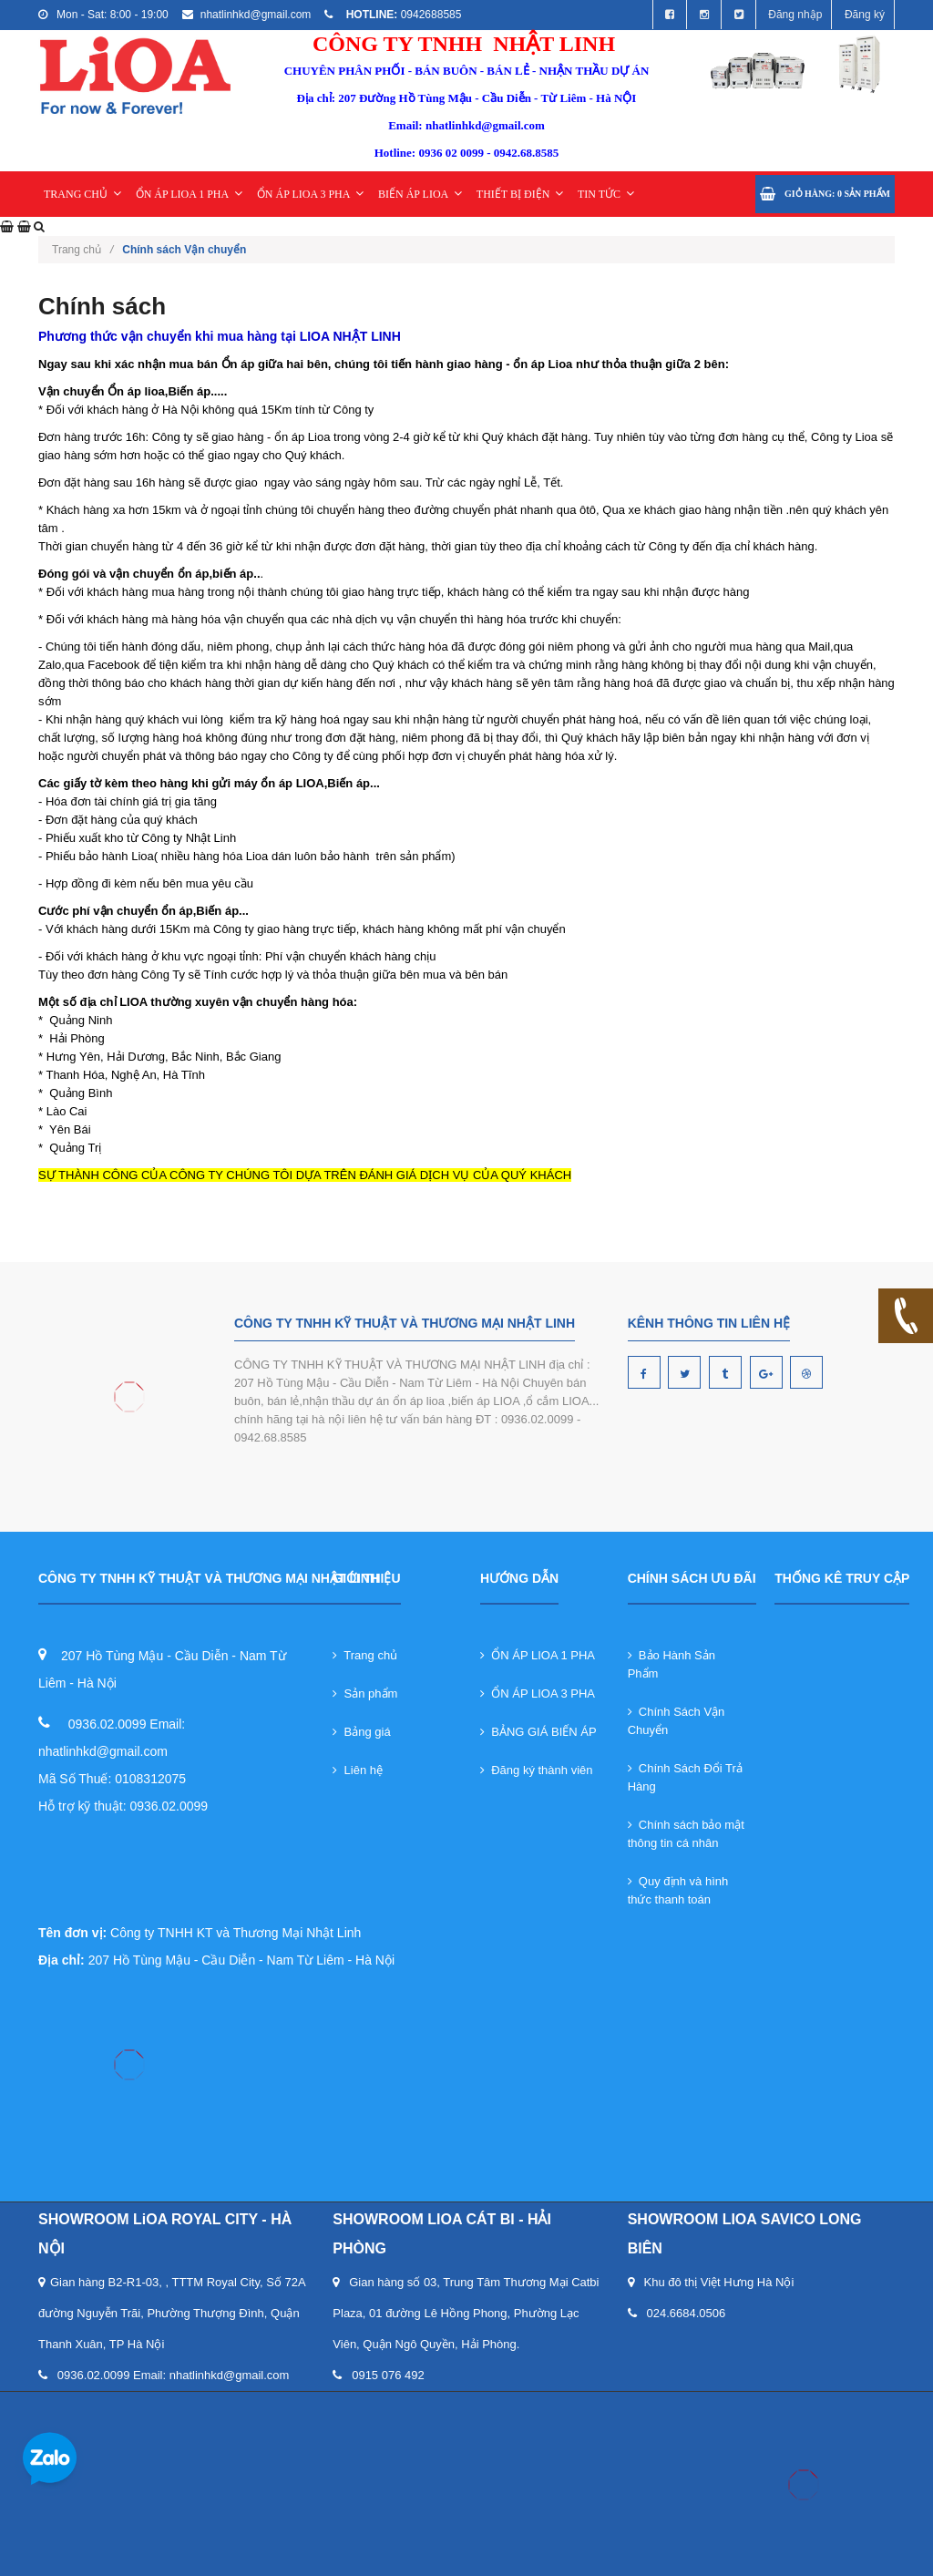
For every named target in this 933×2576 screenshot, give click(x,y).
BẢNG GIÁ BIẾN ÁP (538, 1732)
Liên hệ (358, 1770)
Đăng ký (865, 14)
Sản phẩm (365, 1693)
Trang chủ (82, 249)
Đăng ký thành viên (536, 1770)
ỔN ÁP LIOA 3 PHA (310, 194)
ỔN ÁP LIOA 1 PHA (189, 194)
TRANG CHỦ (82, 194)
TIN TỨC (606, 194)
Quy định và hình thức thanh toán (678, 1890)
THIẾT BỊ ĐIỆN (520, 194)
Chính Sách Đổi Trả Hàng (685, 1777)
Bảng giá (361, 1732)
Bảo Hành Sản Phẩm (671, 1664)
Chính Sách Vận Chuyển (676, 1721)
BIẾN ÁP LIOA (420, 194)
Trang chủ (365, 1655)
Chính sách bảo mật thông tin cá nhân (686, 1834)
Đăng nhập (795, 14)
